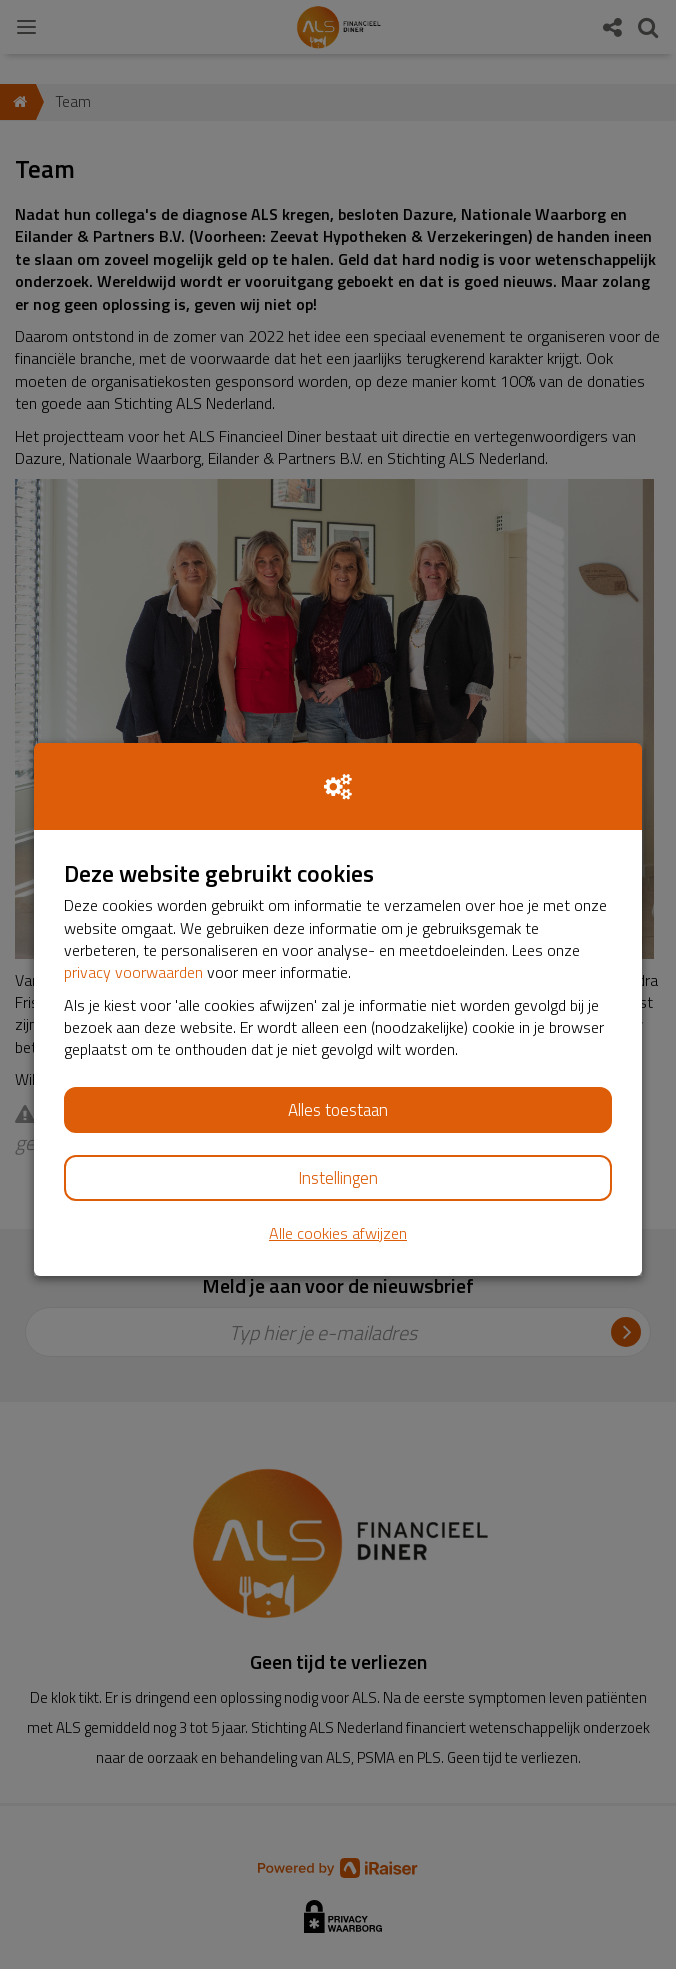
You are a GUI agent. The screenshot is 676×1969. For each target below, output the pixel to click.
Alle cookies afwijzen (338, 1233)
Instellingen (338, 1178)
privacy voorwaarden (133, 972)
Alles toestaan (338, 1110)
